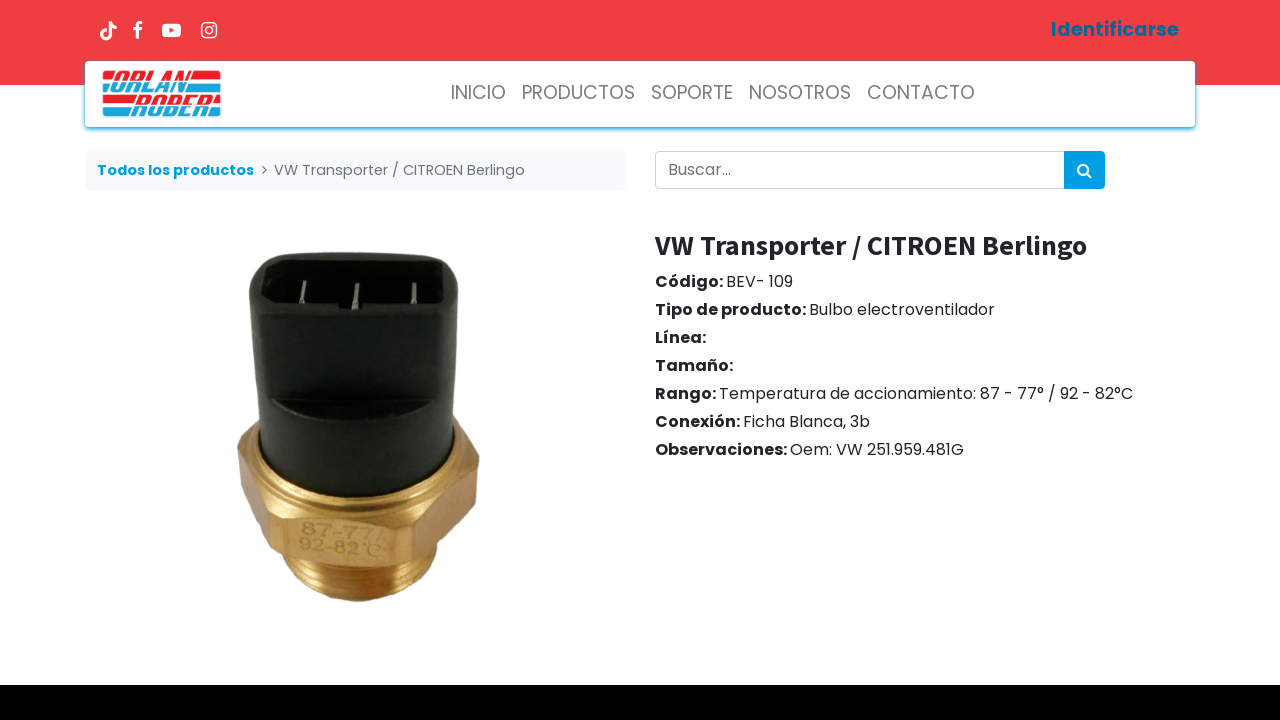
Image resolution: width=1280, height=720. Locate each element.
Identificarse (1115, 29)
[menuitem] (478, 93)
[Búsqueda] (1084, 170)
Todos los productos (175, 170)
